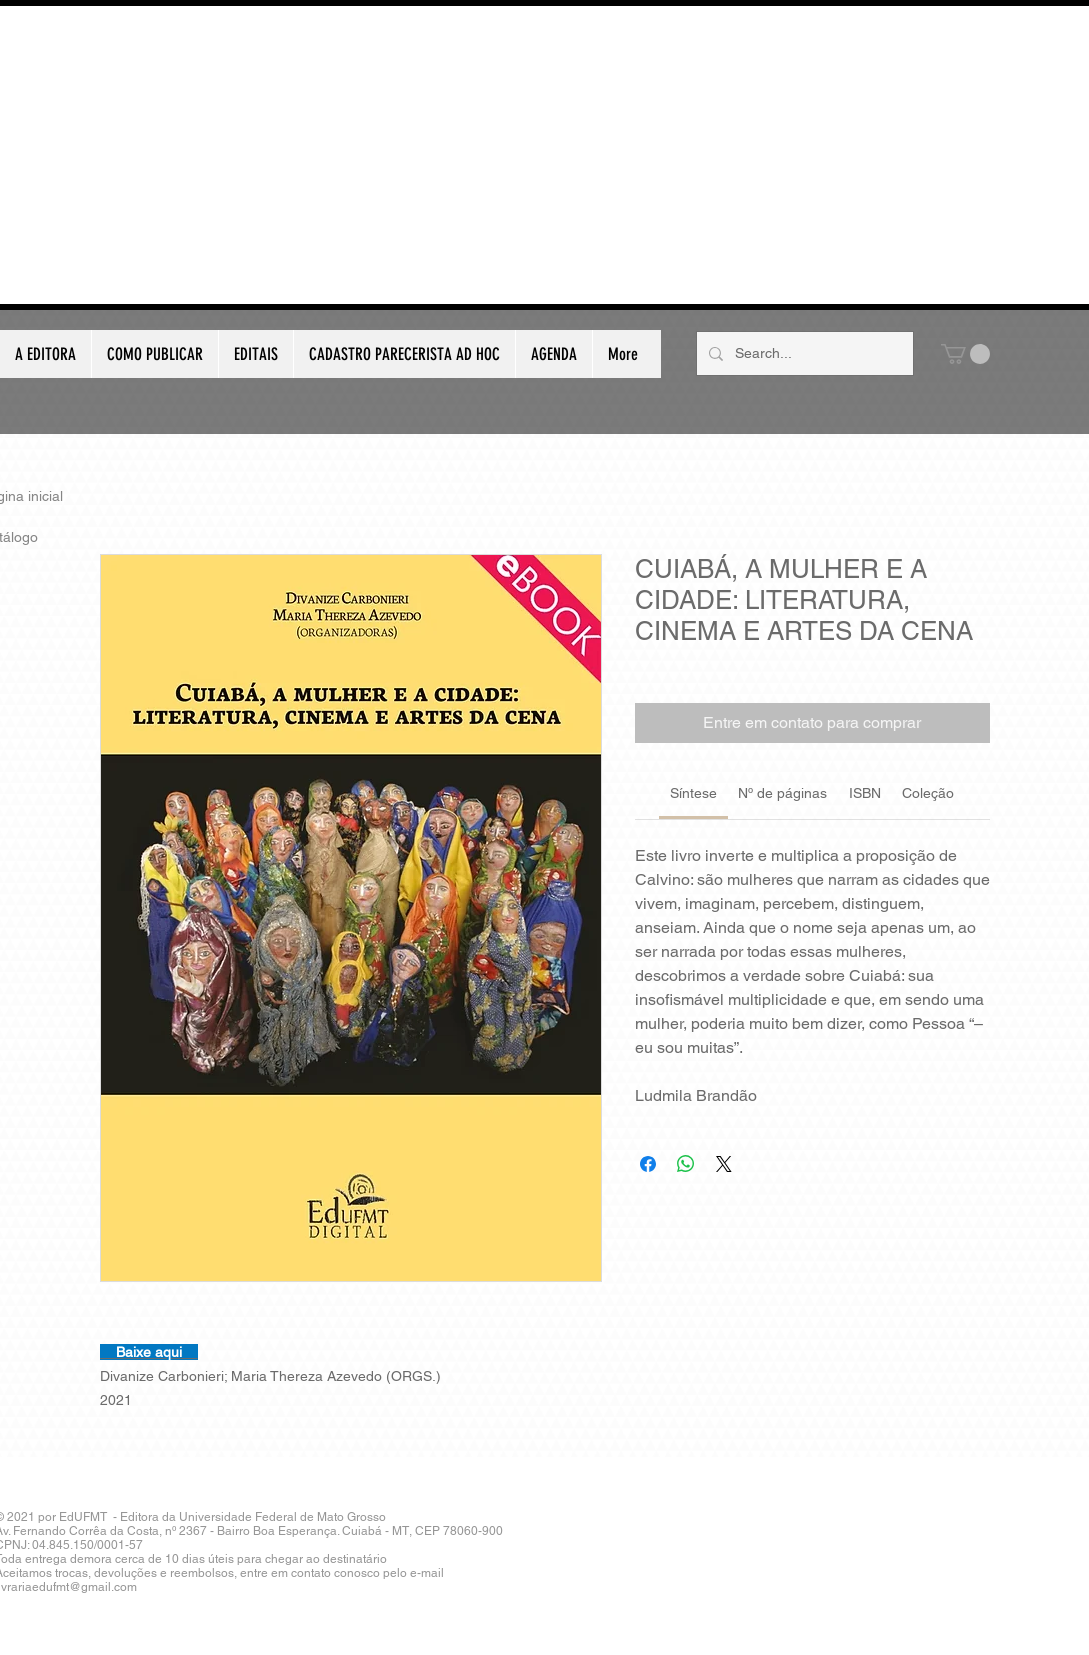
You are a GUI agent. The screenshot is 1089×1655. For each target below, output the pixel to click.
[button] (965, 354)
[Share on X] (724, 1164)
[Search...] (803, 353)
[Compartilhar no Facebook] (648, 1164)
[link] (693, 793)
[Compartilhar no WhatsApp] (686, 1164)
